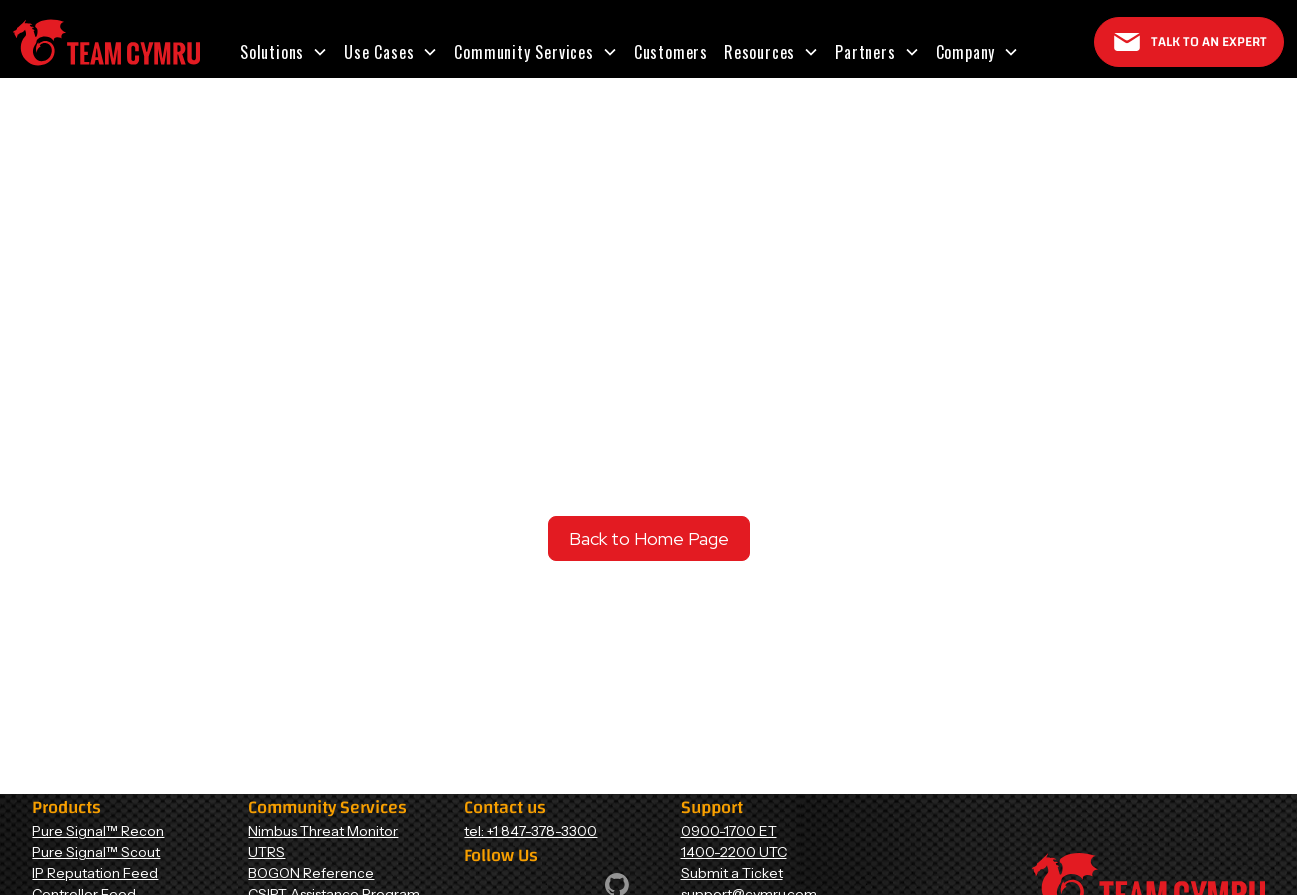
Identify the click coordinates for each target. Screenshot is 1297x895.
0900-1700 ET (729, 831)
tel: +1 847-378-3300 (530, 831)
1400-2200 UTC (734, 852)
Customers (671, 52)
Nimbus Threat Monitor (323, 831)
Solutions (272, 52)
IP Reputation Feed (95, 873)
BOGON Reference (311, 873)
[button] (284, 52)
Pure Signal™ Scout (96, 852)
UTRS (266, 852)
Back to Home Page (649, 538)
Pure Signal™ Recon (98, 831)
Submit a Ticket (732, 873)
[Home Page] (106, 42)
